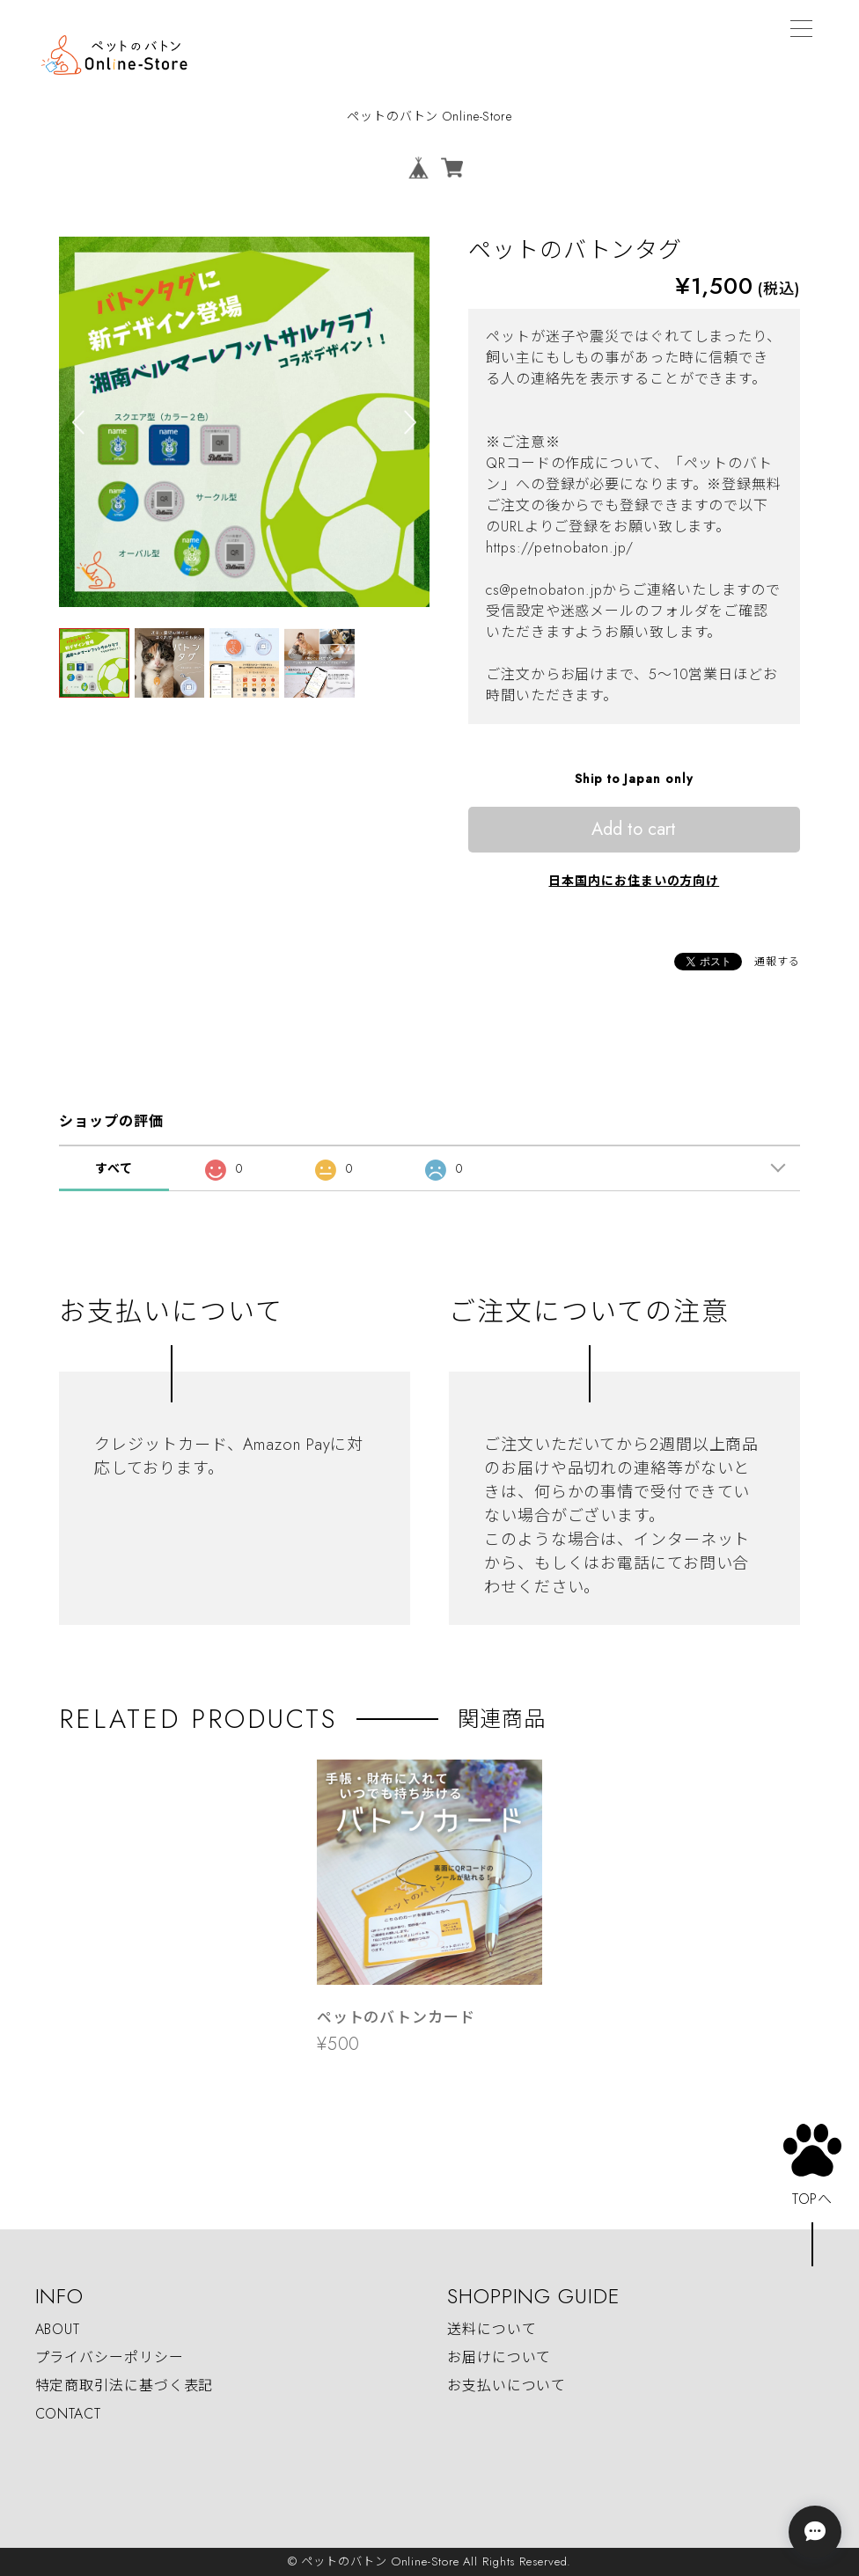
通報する (777, 962)
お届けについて (499, 2357)
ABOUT (58, 2329)
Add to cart (633, 829)
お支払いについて (506, 2385)
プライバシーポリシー (109, 2357)
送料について (491, 2329)
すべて (114, 1168)
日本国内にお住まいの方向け (633, 880)
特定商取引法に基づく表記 (124, 2385)
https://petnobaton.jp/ (560, 548)
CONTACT (68, 2414)
